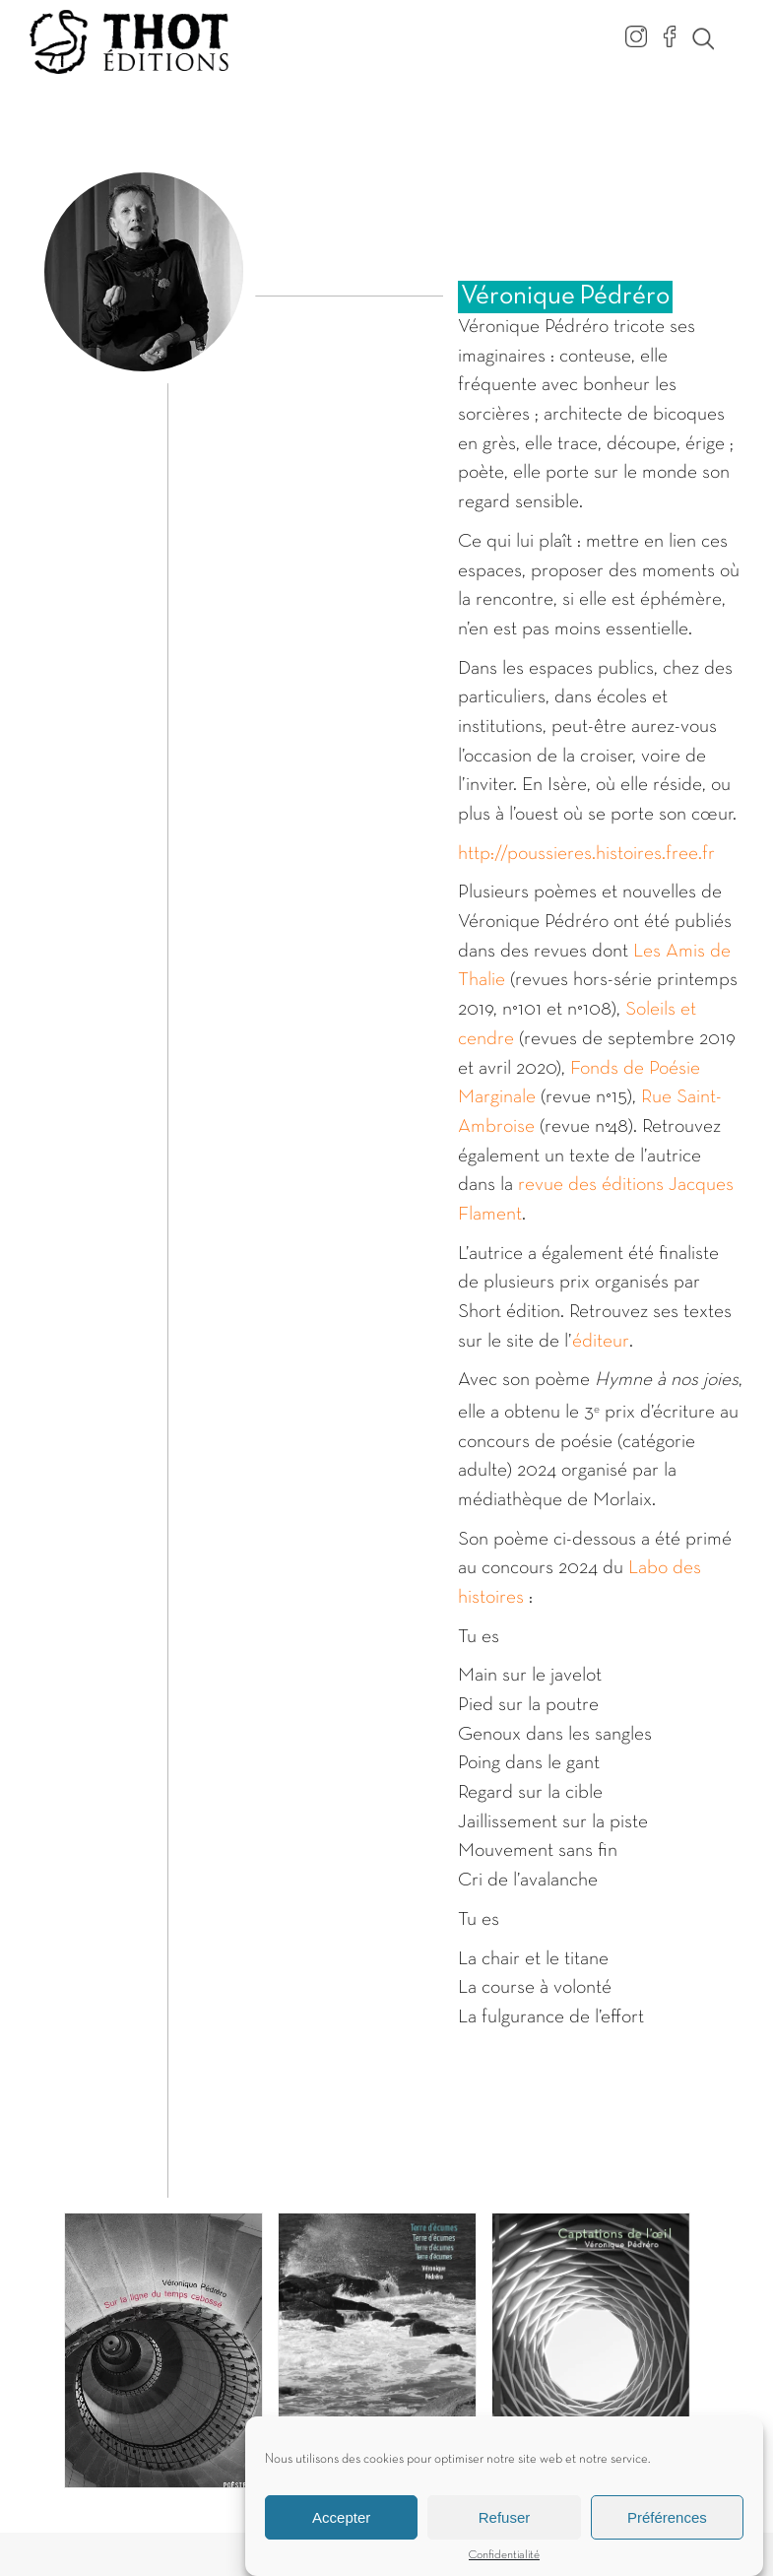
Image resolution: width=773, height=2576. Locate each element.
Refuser (505, 2527)
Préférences (667, 2527)
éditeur (600, 1342)
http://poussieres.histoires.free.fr (586, 854)
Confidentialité (504, 2565)
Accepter (341, 2527)
